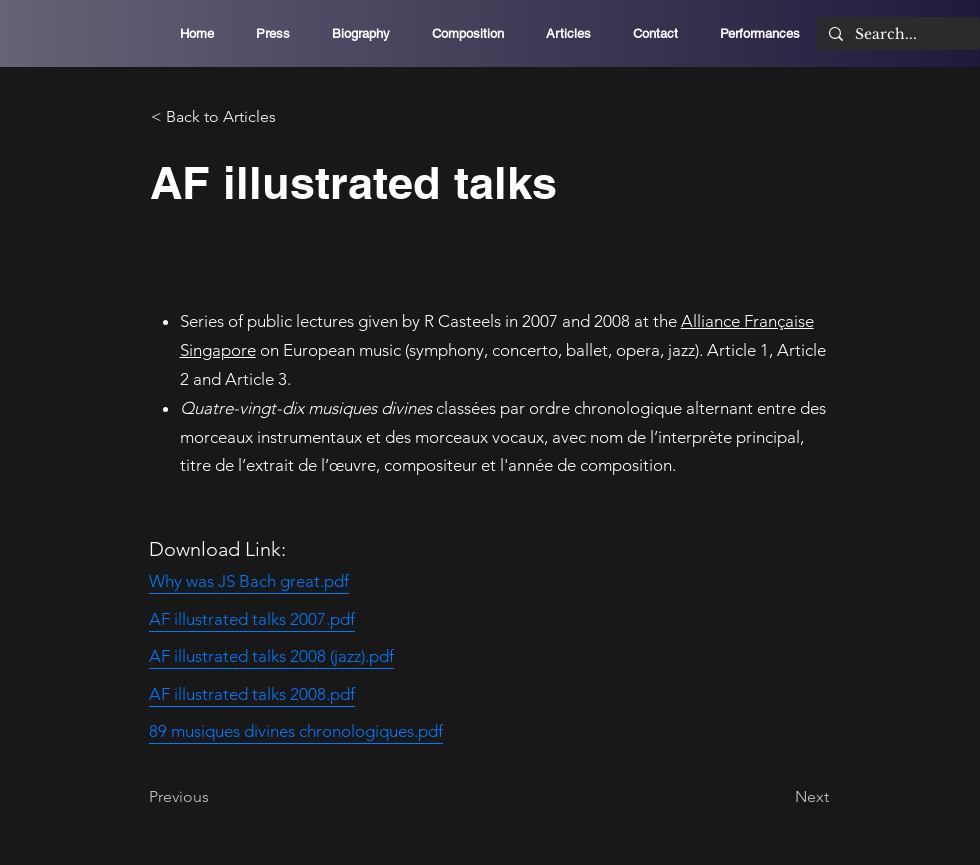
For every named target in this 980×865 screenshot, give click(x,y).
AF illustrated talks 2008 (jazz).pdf (271, 656)
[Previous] (215, 797)
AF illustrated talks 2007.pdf (252, 619)
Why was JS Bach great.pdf (249, 581)
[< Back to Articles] (217, 117)
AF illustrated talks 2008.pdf (252, 694)
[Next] (779, 797)
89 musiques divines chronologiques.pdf (296, 731)
